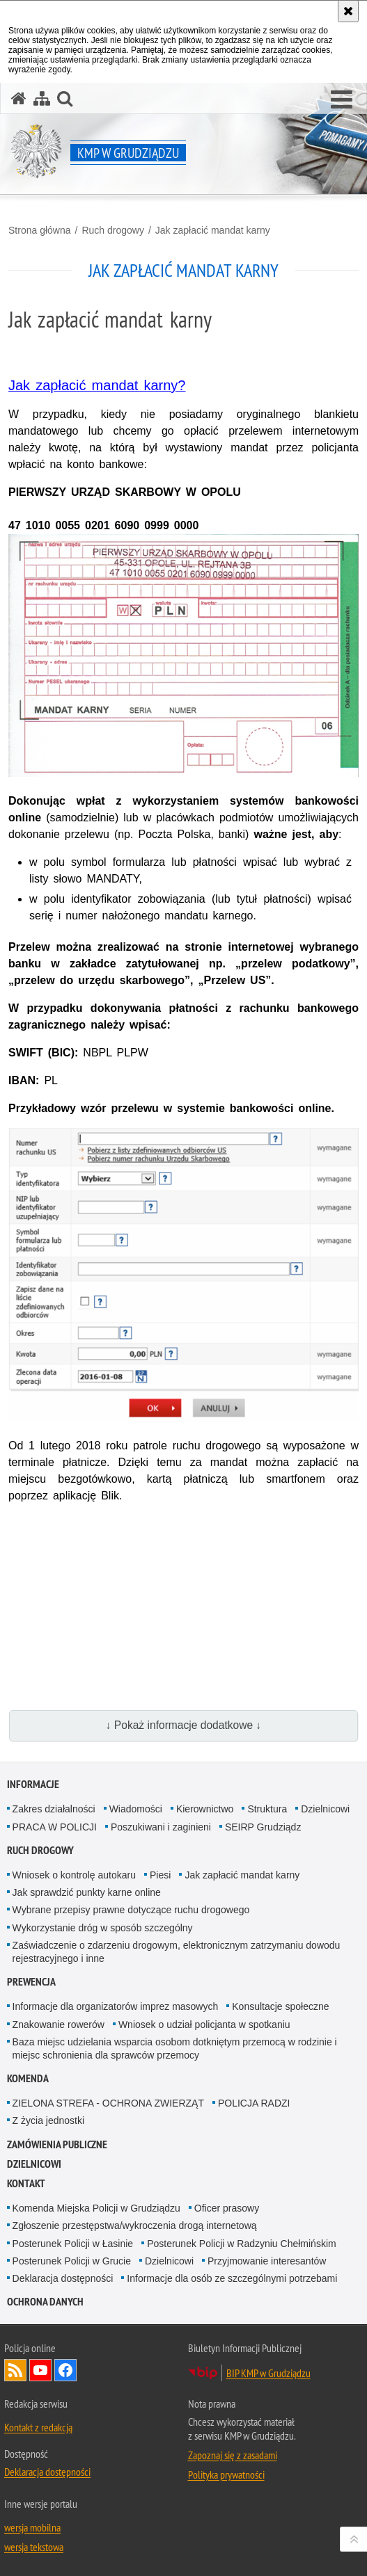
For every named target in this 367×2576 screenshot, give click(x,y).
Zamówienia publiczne (57, 2144)
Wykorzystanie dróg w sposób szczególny (103, 1927)
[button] (341, 100)
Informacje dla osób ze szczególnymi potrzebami (232, 2278)
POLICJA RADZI (254, 2103)
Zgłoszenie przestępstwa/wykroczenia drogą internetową (135, 2225)
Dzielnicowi (325, 1808)
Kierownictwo (204, 1808)
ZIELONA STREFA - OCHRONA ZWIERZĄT (108, 2103)
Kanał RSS (15, 2370)
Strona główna (39, 230)
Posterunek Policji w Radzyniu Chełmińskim (241, 2243)
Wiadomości (135, 1808)
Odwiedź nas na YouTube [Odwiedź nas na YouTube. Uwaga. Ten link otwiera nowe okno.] (40, 2370)
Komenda (28, 2078)
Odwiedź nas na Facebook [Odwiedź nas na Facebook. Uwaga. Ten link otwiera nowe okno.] (65, 2370)
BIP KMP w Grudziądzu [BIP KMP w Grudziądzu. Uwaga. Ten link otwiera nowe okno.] (268, 2373)
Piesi (160, 1875)
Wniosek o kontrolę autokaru (74, 1875)
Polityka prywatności (226, 2474)
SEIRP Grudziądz (263, 1827)
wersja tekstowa (33, 2547)
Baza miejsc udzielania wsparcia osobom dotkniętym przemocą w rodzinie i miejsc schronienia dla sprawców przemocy (175, 2048)
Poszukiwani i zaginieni (161, 1827)
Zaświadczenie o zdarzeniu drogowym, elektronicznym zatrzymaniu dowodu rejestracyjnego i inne (177, 1952)
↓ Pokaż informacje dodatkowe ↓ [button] (184, 1725)
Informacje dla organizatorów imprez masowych (116, 2006)
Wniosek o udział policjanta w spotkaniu (204, 2024)
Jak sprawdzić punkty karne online (87, 1892)
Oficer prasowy (226, 2208)
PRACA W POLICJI (55, 1827)
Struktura (267, 1808)
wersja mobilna (32, 2527)
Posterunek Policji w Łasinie (73, 2243)
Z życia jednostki (48, 2120)
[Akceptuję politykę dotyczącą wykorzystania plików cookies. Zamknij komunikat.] (348, 11)
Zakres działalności (54, 1808)
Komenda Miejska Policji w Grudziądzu (96, 2208)
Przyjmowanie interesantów (267, 2261)
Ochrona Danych (45, 2301)
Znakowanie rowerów (58, 2024)
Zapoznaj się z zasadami (232, 2455)
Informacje (33, 1784)
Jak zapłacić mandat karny (212, 230)
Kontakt (26, 2183)
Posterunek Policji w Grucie (72, 2261)
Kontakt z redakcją (38, 2427)
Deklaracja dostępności (63, 2278)
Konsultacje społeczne (280, 2006)
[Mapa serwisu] (41, 98)
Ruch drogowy (112, 230)
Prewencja (31, 1981)
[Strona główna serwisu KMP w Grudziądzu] (18, 98)
